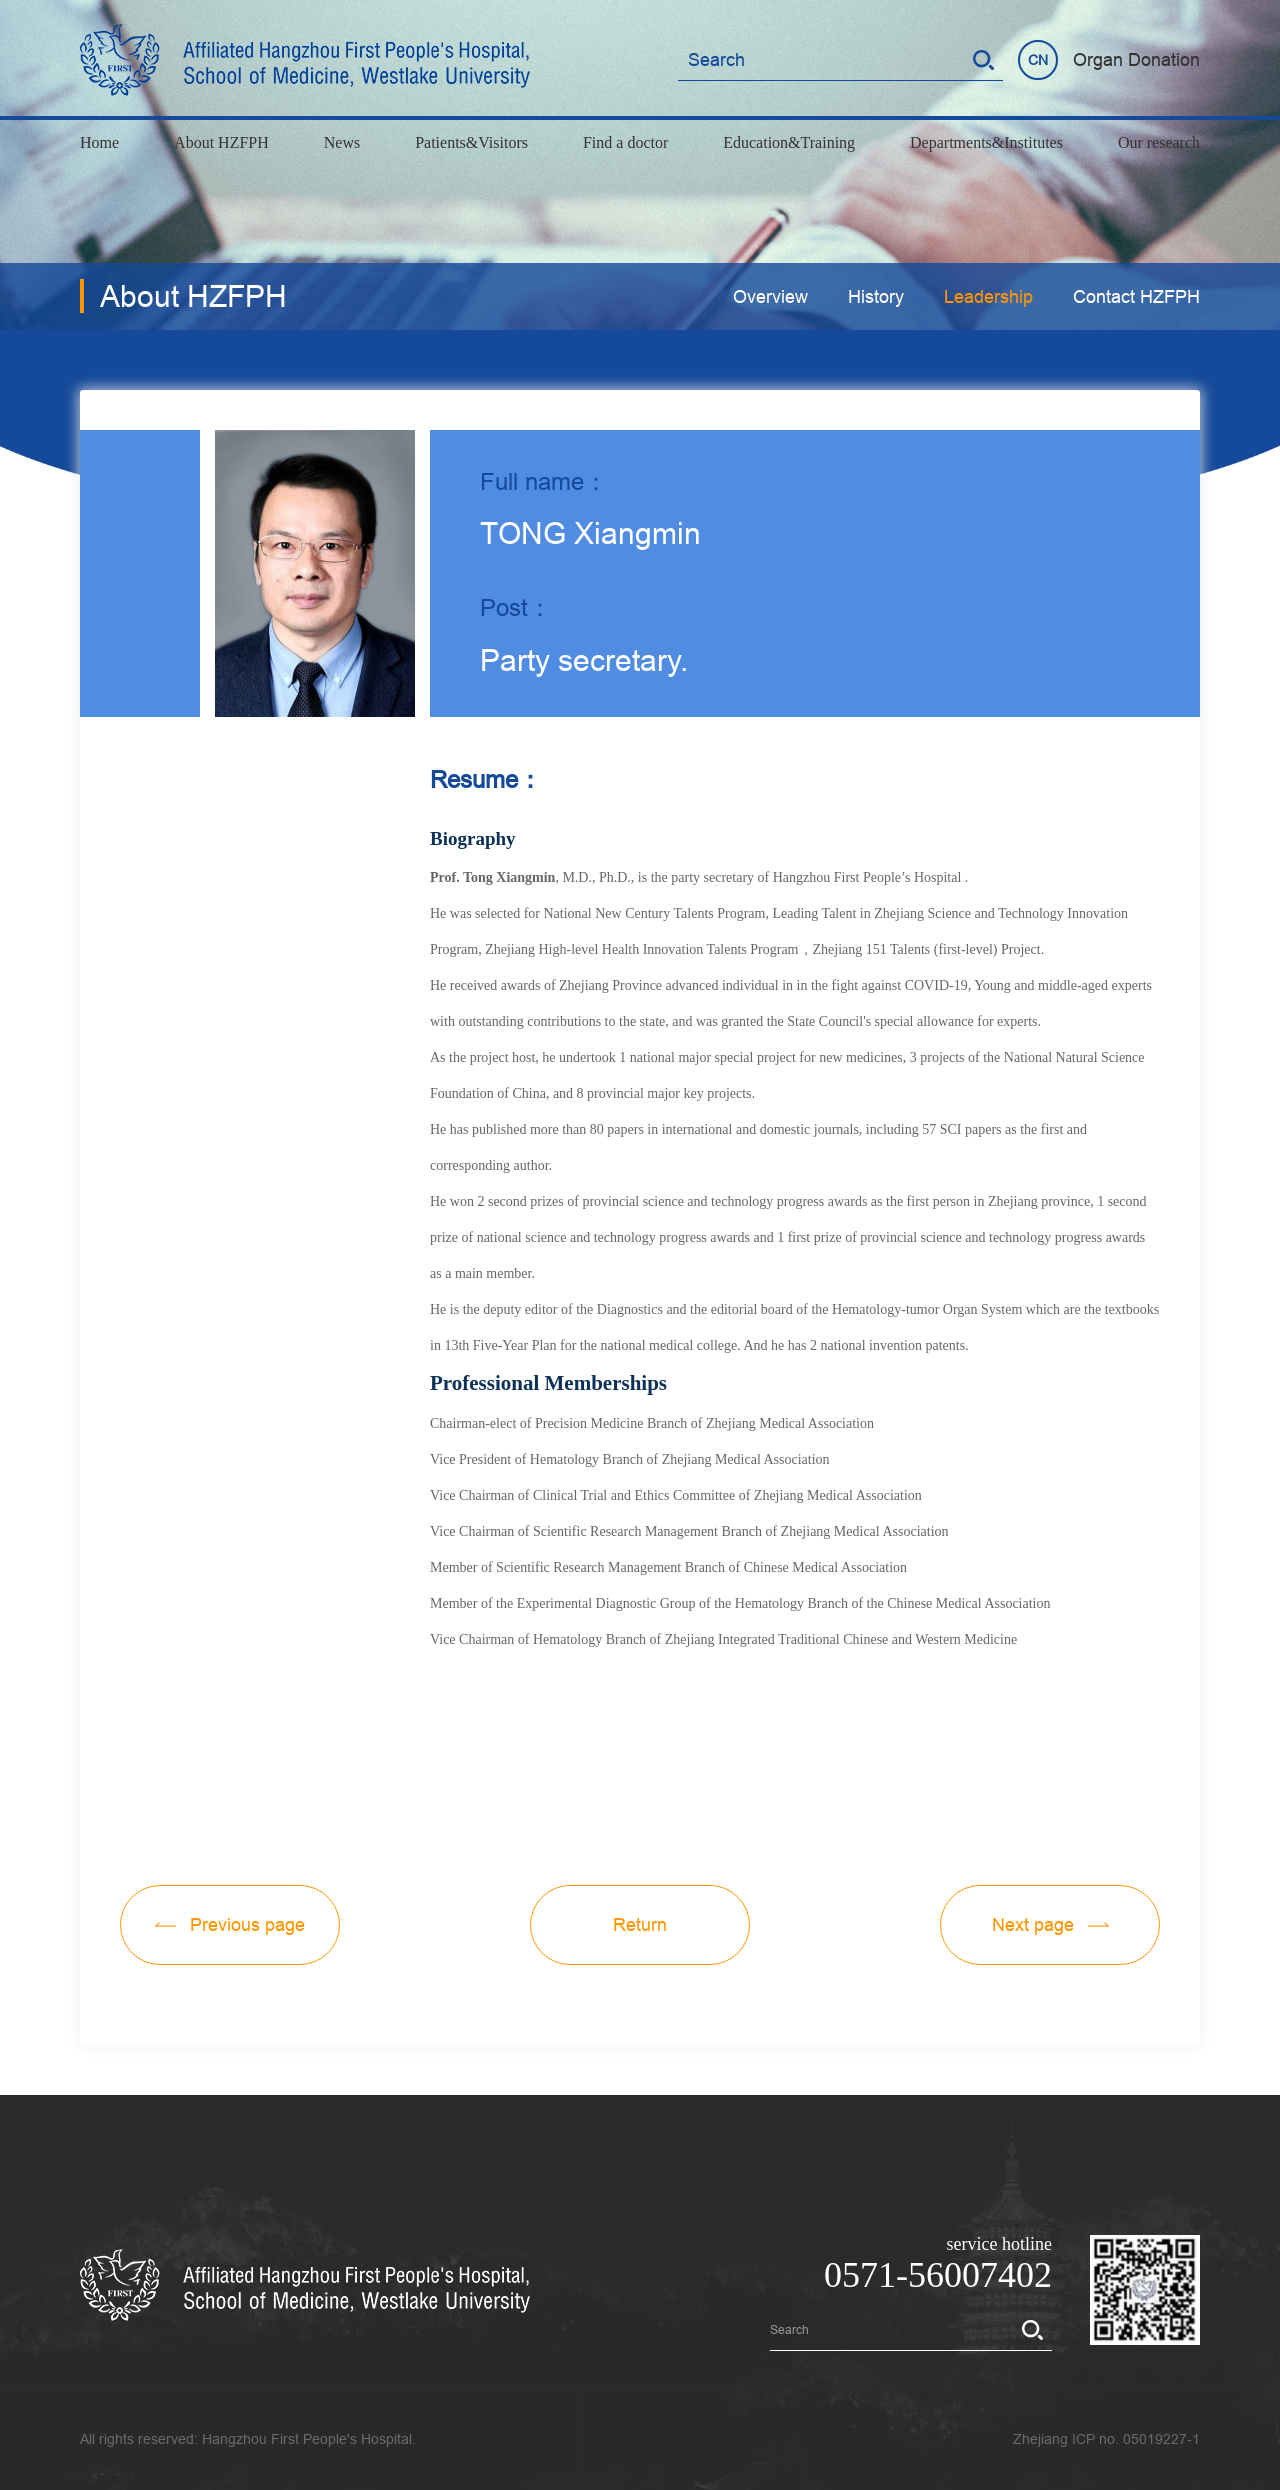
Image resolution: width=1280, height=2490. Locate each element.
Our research (1159, 142)
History (876, 296)
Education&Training (789, 142)
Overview (770, 296)
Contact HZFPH (1136, 296)
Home (99, 142)
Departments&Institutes (986, 142)
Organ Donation (1136, 59)
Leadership (988, 296)
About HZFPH (221, 142)
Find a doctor (625, 142)
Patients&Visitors (471, 142)
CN (1038, 60)
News (342, 142)
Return (640, 1924)
